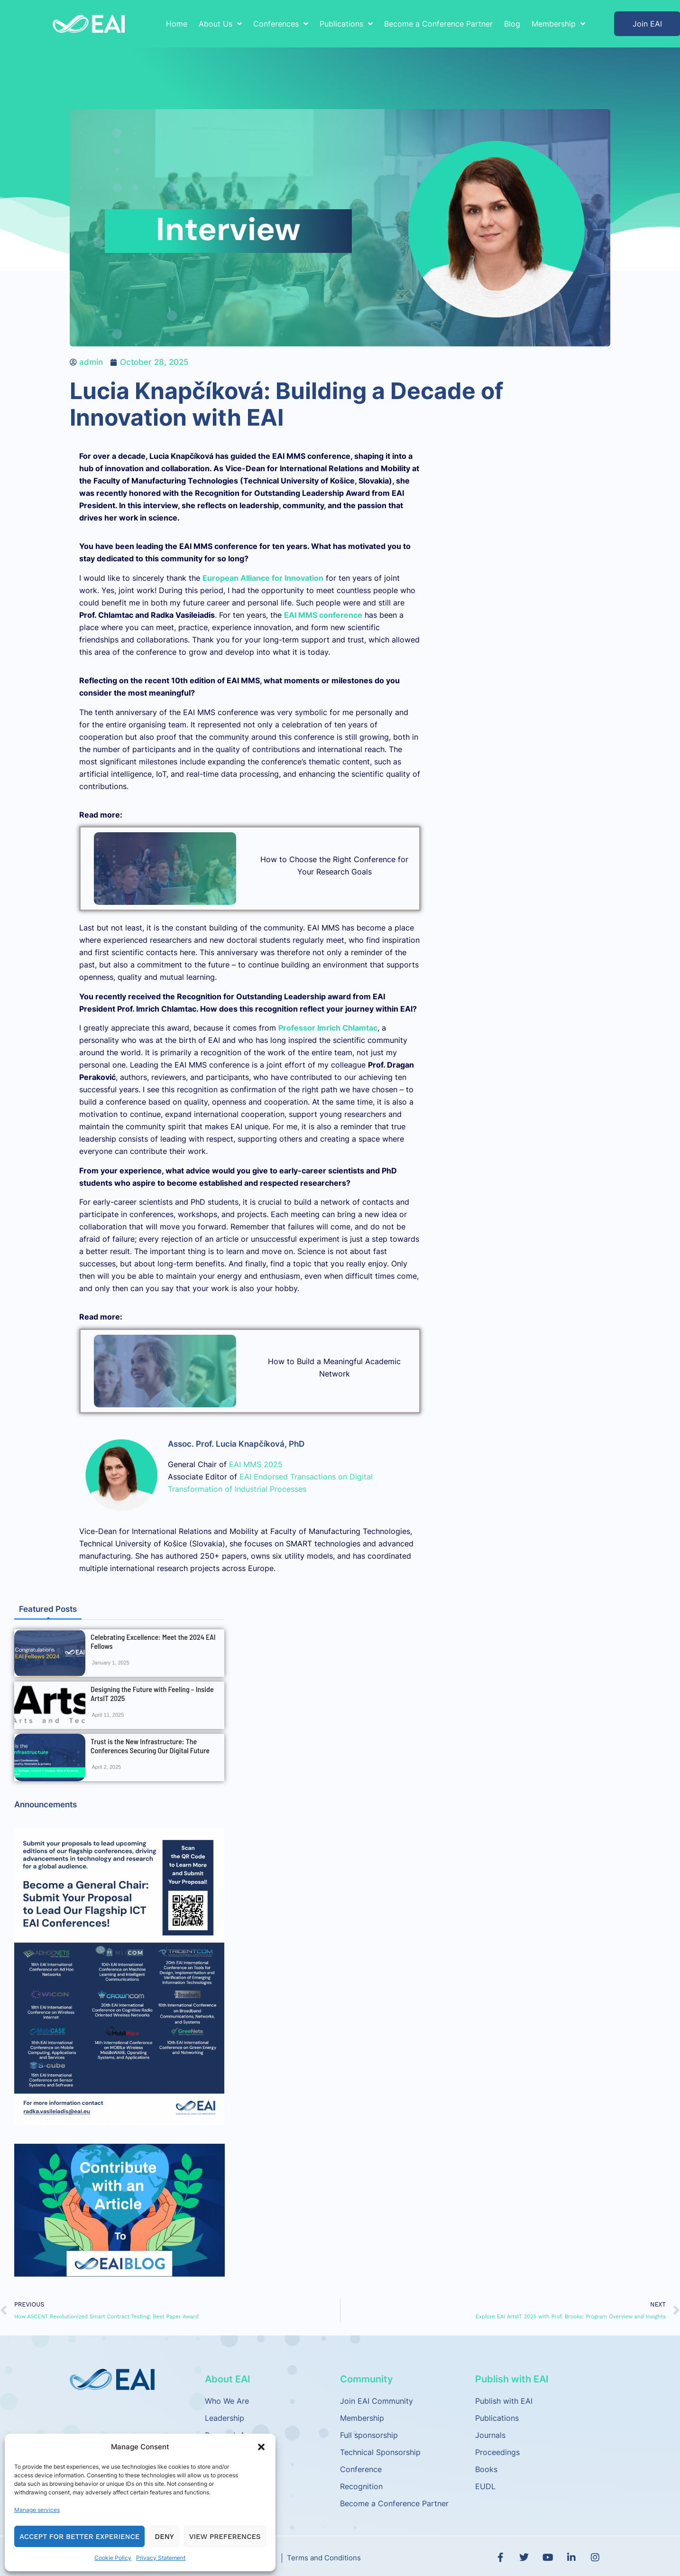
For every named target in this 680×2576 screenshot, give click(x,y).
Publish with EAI (504, 2401)
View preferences (225, 2536)
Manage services (37, 2509)
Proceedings (497, 2452)
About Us (220, 23)
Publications (346, 23)
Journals (490, 2435)
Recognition (361, 2486)
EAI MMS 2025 (256, 1464)
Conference (361, 2469)
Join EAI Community (376, 2401)
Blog (512, 23)
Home (176, 23)
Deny (164, 2536)
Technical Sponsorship (380, 2452)
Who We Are (227, 2401)
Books (486, 2469)
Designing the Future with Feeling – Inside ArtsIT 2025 (152, 1693)
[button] (261, 2447)
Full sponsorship (369, 2435)
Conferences (280, 23)
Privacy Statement (160, 2557)
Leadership (224, 2418)
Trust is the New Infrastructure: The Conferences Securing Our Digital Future (150, 1746)
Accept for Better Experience (79, 2536)
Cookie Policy (112, 2557)
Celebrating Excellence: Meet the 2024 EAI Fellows (153, 1641)
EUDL (485, 2486)
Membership (558, 23)
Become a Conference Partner (438, 23)
